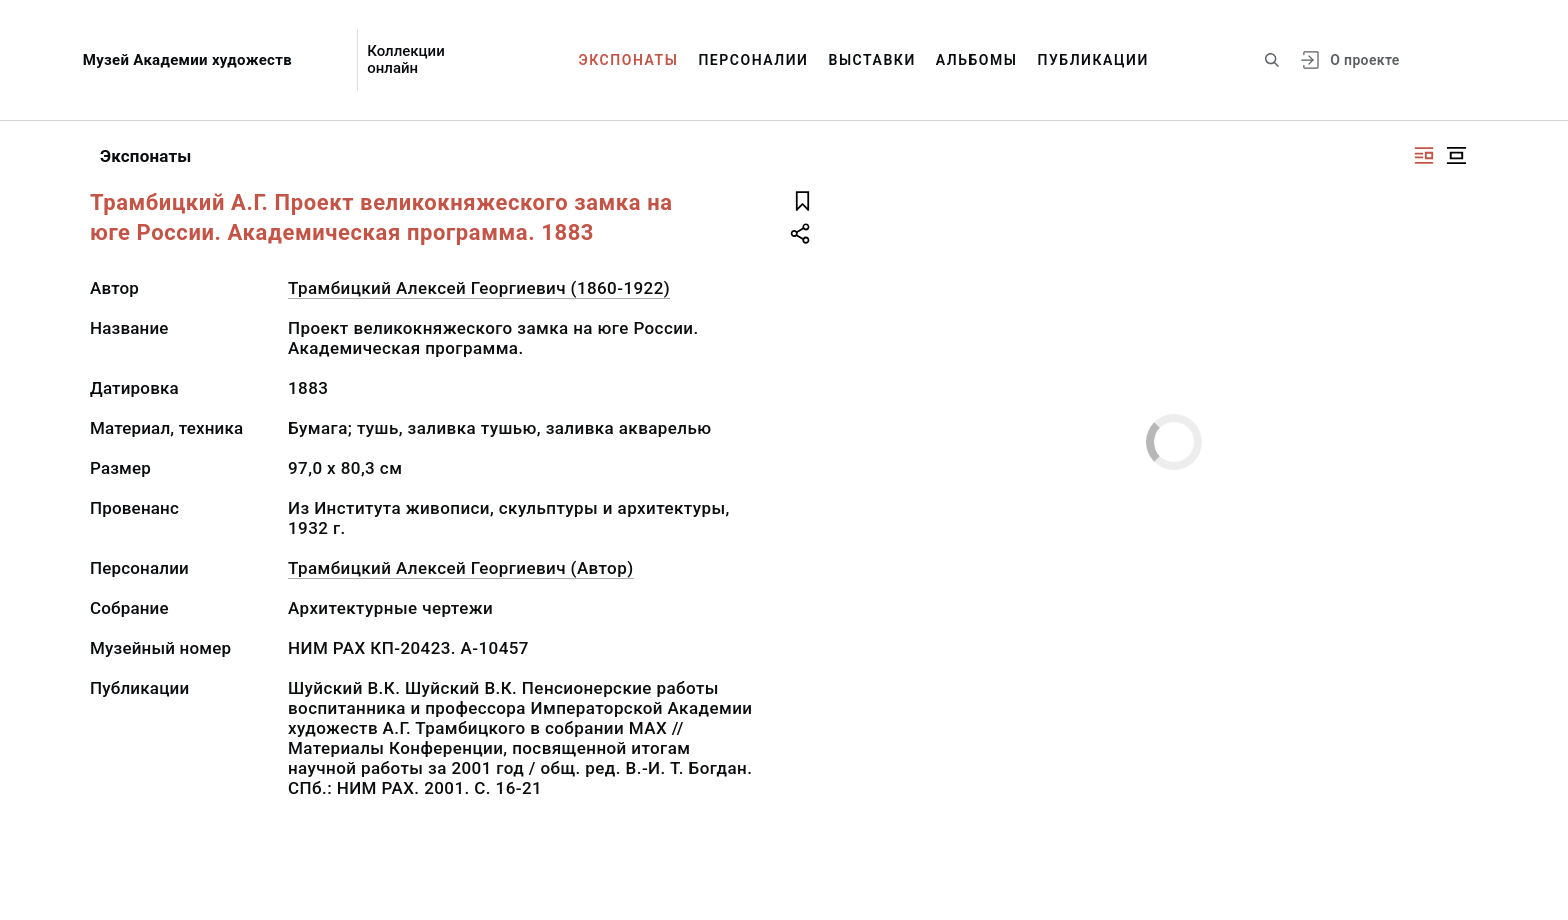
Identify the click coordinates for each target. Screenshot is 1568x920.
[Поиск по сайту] (1272, 60)
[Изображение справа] (1424, 155)
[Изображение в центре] (1456, 155)
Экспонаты (629, 60)
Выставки (871, 60)
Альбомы (977, 60)
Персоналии (753, 60)
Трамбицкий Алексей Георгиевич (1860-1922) (479, 288)
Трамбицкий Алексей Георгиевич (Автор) (461, 568)
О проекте (1364, 60)
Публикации (1093, 60)
